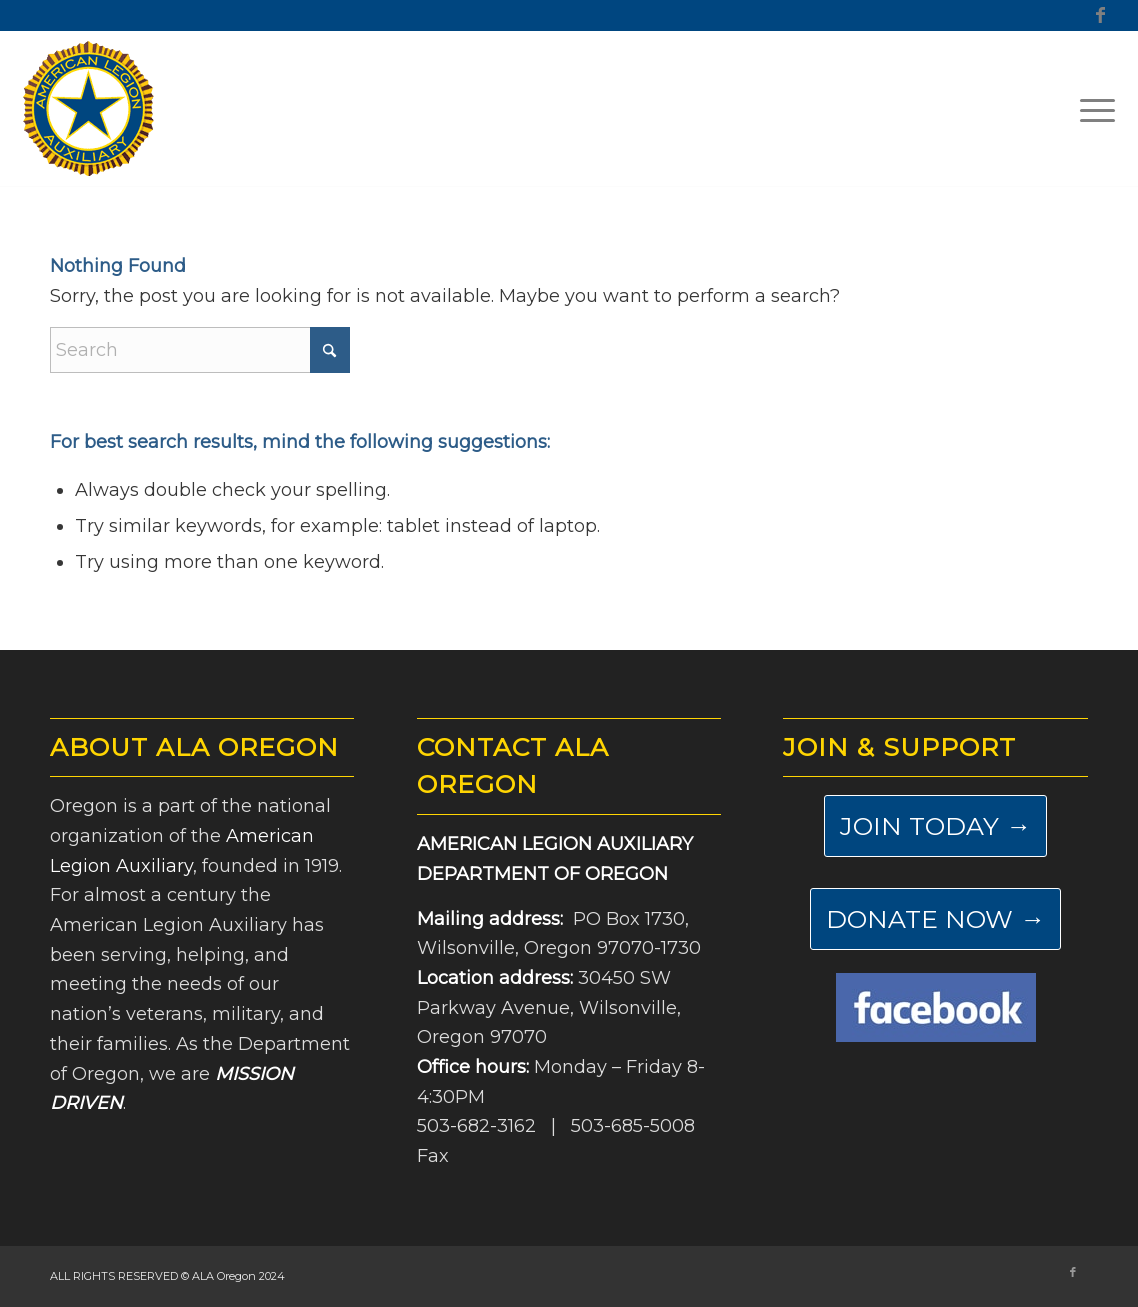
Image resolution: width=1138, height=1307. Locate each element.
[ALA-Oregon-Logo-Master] (89, 109)
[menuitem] (1091, 109)
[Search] (200, 350)
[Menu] (1091, 109)
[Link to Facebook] (1100, 15)
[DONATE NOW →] (935, 919)
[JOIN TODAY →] (935, 826)
